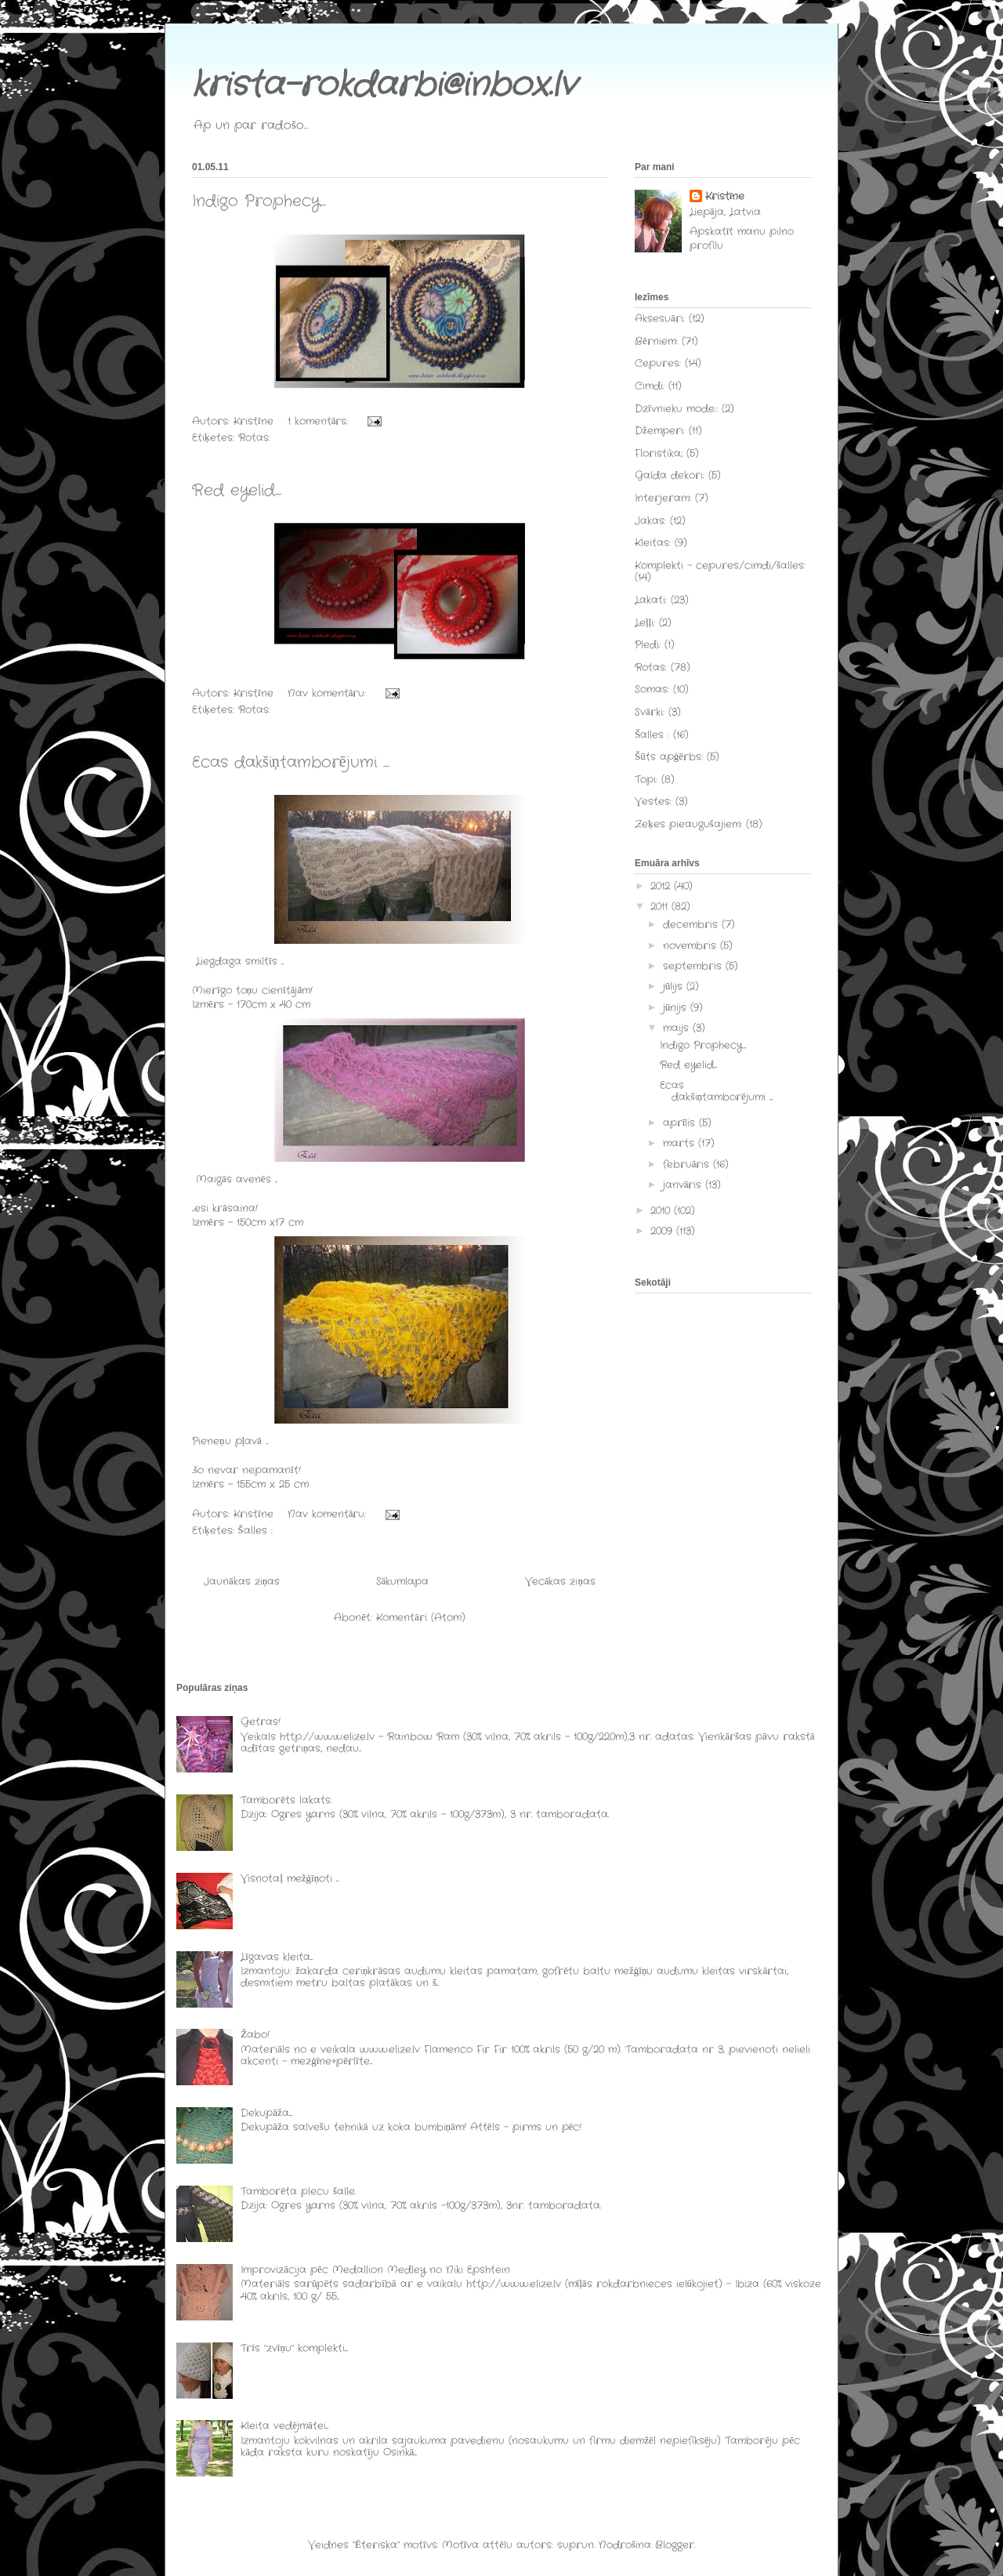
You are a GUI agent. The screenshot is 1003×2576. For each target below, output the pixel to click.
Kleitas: (653, 542)
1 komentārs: (320, 421)
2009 (663, 1231)
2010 (662, 1210)
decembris (692, 924)
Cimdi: (649, 386)
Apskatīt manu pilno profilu (742, 238)
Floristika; (659, 453)
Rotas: (254, 437)
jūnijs (677, 1007)
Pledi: (648, 644)
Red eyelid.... (236, 490)
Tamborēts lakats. (286, 1800)
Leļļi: (645, 622)
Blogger (674, 2545)
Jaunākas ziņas (242, 1581)
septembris (694, 966)
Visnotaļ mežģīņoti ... (290, 1878)
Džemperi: (660, 430)
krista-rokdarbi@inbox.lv (384, 85)
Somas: (652, 689)
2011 (661, 906)
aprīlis (681, 1123)
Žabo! (255, 2034)
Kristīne (725, 197)
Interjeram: (663, 498)
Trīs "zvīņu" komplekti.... (294, 2348)
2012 (662, 886)
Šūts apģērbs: (669, 756)
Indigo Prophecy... (259, 201)
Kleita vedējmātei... (284, 2425)
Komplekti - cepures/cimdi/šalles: (720, 565)
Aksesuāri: (660, 318)
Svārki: (649, 712)
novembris (691, 945)
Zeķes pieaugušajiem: (688, 824)
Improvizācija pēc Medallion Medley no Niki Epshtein (375, 2269)
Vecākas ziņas (560, 1581)
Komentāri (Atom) (420, 1617)
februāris (688, 1164)
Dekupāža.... (266, 2113)
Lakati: (651, 600)
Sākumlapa (402, 1581)
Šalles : (255, 1530)
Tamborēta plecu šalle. (298, 2191)
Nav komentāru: (329, 693)
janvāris (684, 1184)
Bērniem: (656, 341)
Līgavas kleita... (277, 1957)
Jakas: (650, 520)
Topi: (646, 779)
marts (680, 1143)
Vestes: (653, 801)
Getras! (261, 1721)
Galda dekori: (669, 475)
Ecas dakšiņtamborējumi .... (290, 762)
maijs (678, 1028)
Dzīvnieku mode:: (676, 408)
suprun (575, 2545)
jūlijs (675, 986)
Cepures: (658, 363)
